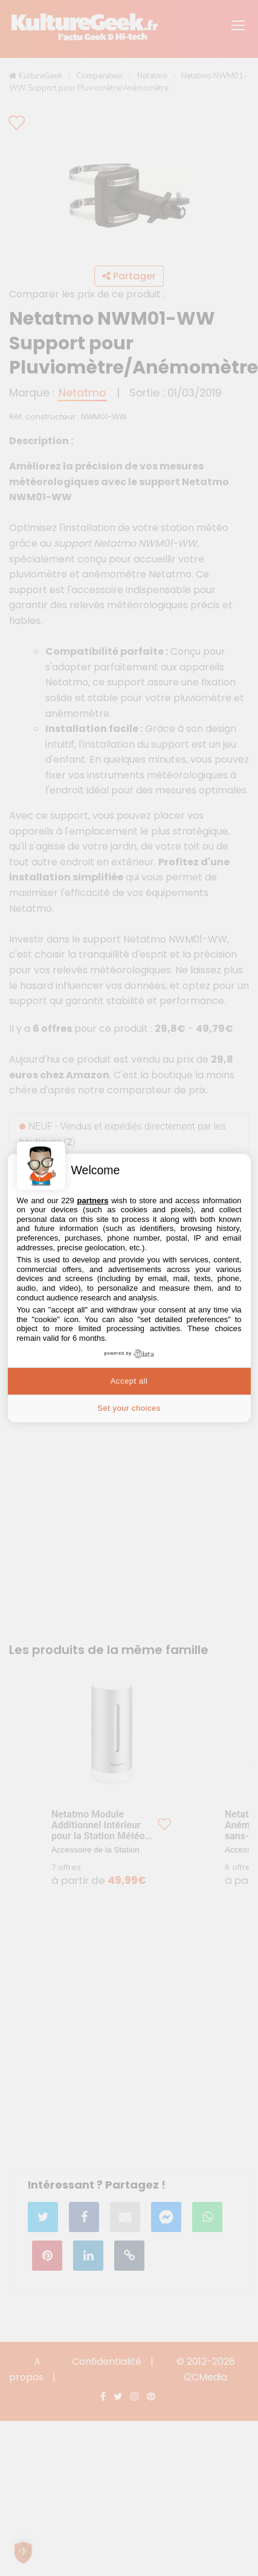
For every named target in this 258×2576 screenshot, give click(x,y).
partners (92, 1200)
